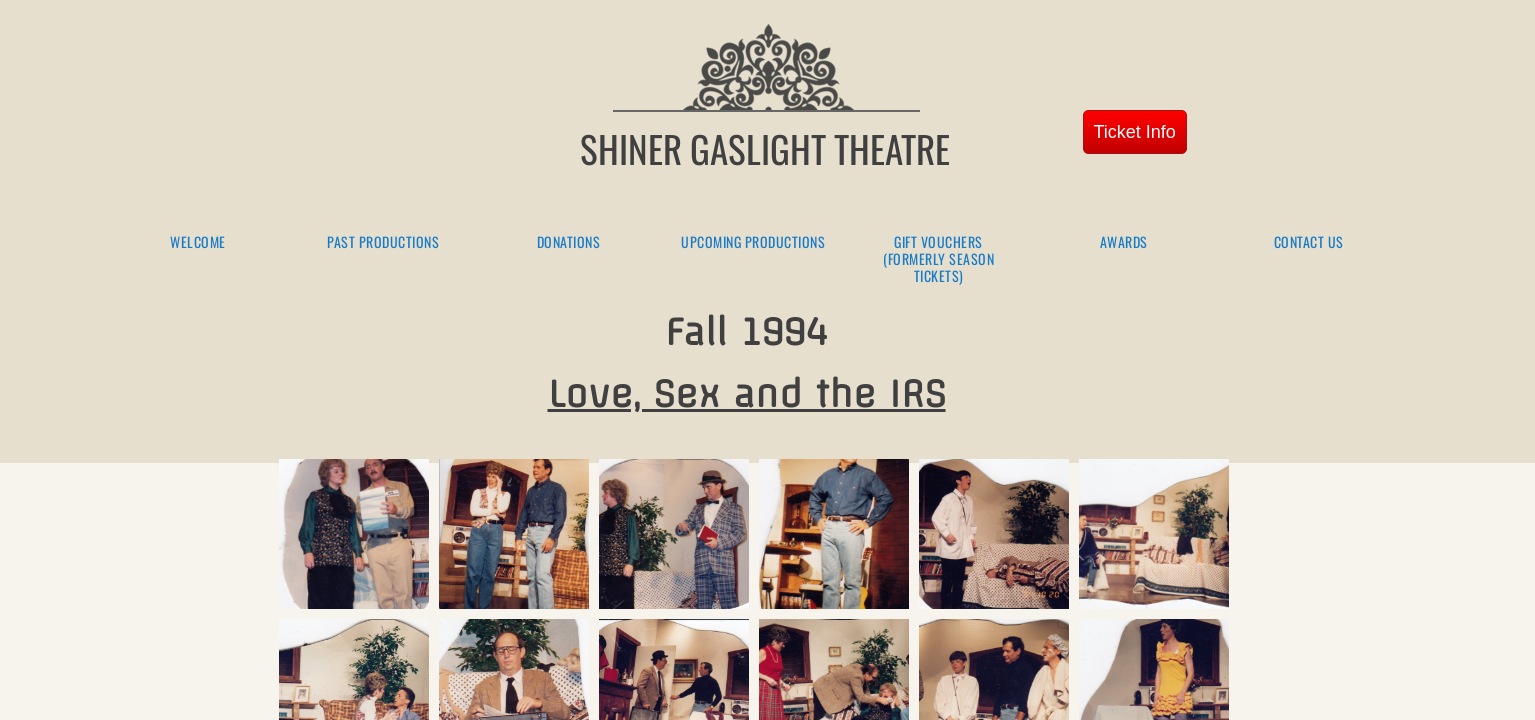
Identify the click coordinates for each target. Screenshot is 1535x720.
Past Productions (383, 242)
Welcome (198, 242)
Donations (569, 242)
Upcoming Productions (753, 242)
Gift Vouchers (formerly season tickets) (938, 259)
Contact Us (1309, 242)
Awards (1124, 242)
